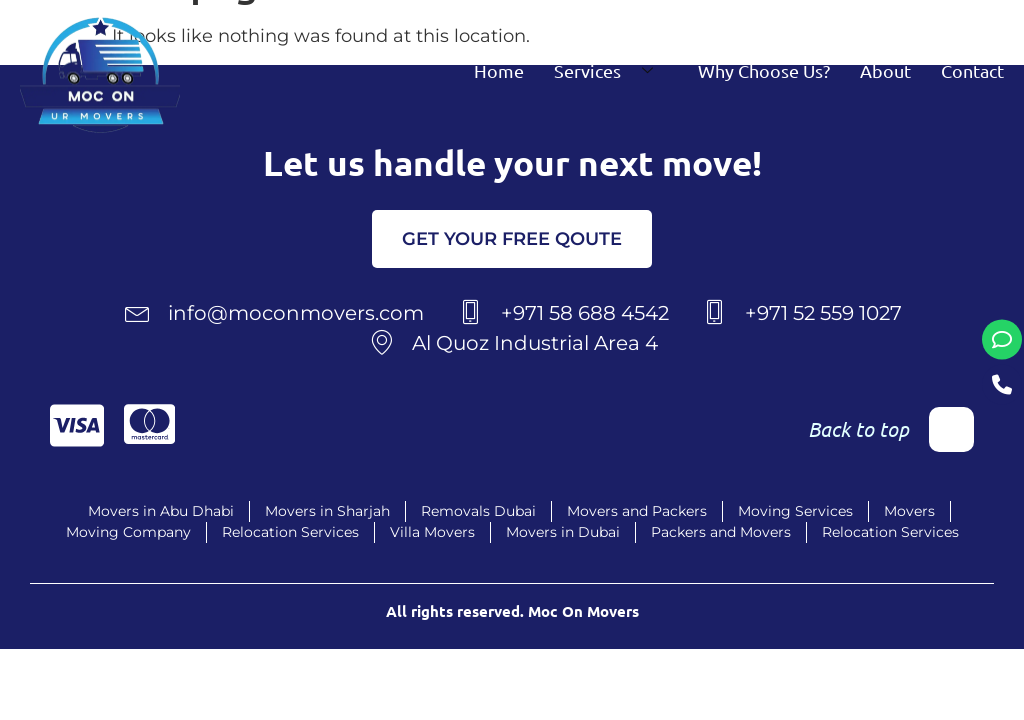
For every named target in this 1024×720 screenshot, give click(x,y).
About (885, 70)
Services (611, 70)
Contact (972, 70)
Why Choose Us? (764, 70)
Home (499, 70)
